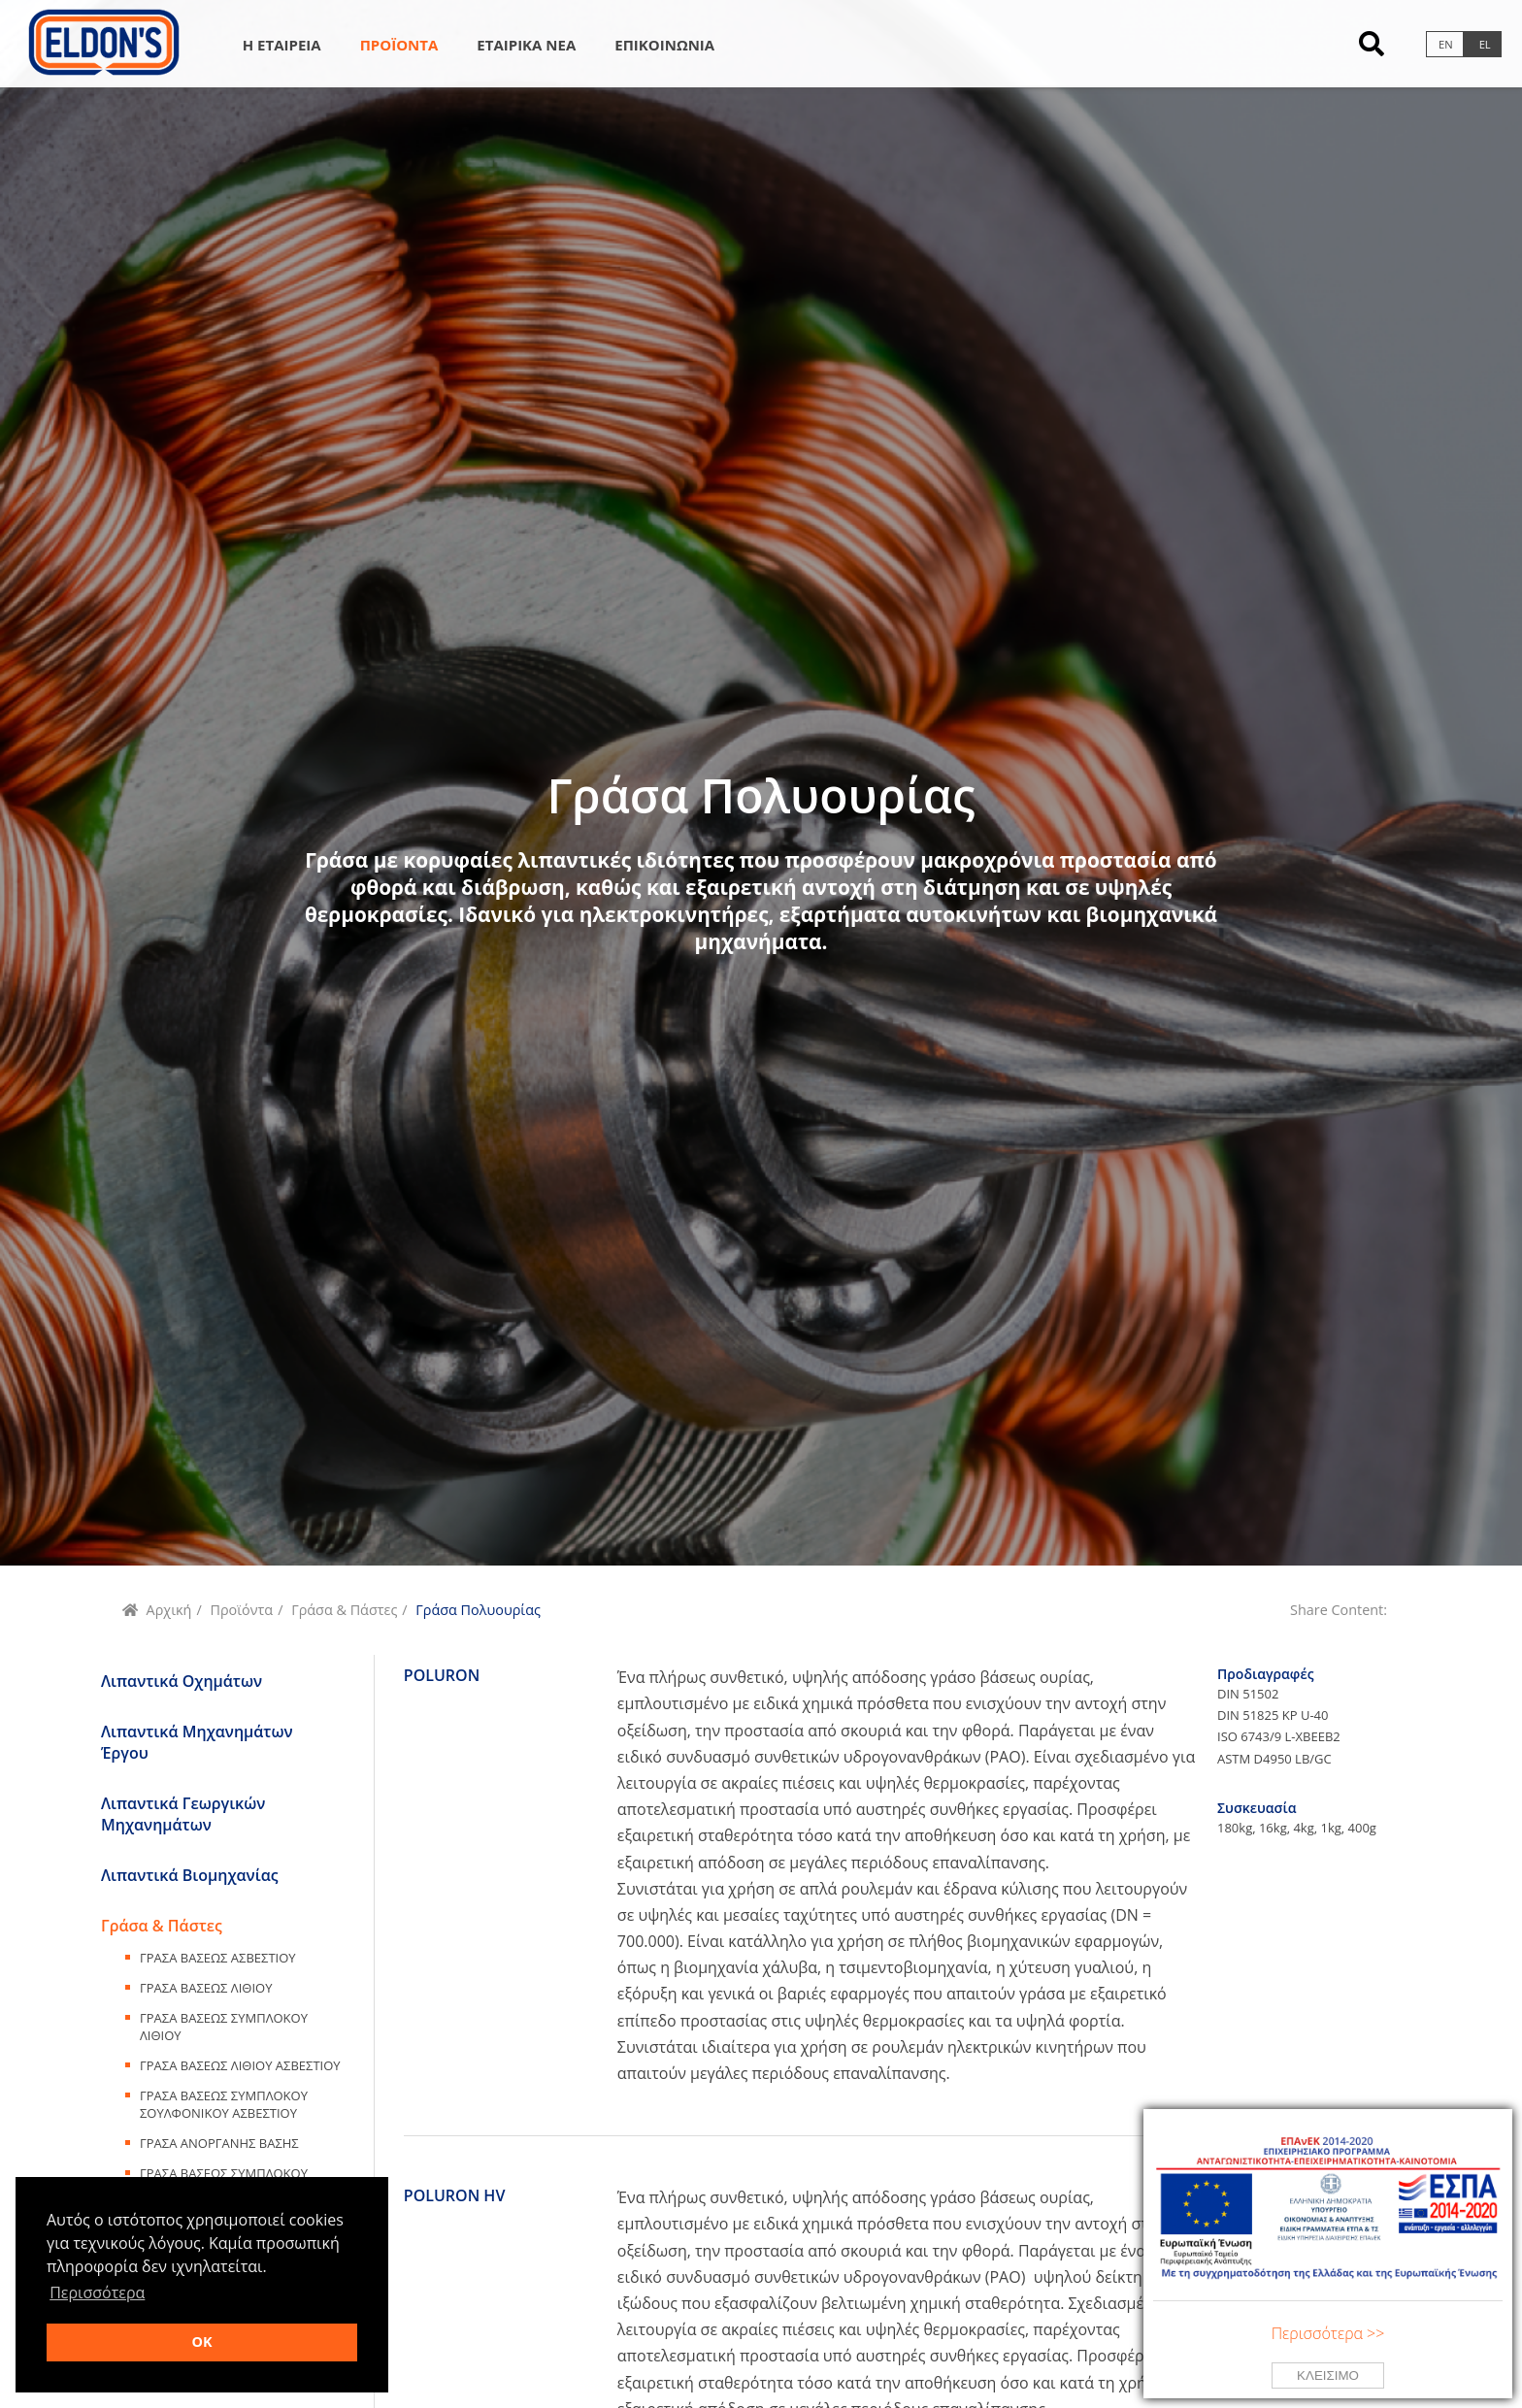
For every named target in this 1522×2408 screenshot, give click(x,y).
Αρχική (169, 1609)
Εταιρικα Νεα (526, 44)
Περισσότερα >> (1328, 2333)
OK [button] (201, 2341)
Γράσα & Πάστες (344, 1609)
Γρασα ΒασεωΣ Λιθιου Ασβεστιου (240, 2065)
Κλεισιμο (1328, 2375)
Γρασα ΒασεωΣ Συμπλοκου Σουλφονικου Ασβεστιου (224, 2104)
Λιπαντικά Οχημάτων (181, 1681)
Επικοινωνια (664, 44)
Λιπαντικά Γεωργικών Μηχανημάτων (183, 1814)
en (1446, 44)
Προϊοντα (399, 44)
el (1485, 44)
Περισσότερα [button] (97, 2292)
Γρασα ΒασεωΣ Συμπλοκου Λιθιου (224, 2026)
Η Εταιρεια (282, 44)
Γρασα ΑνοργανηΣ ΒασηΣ (219, 2143)
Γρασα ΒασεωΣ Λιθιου (206, 1987)
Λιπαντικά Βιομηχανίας (190, 1875)
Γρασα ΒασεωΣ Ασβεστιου (218, 1957)
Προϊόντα (241, 1609)
